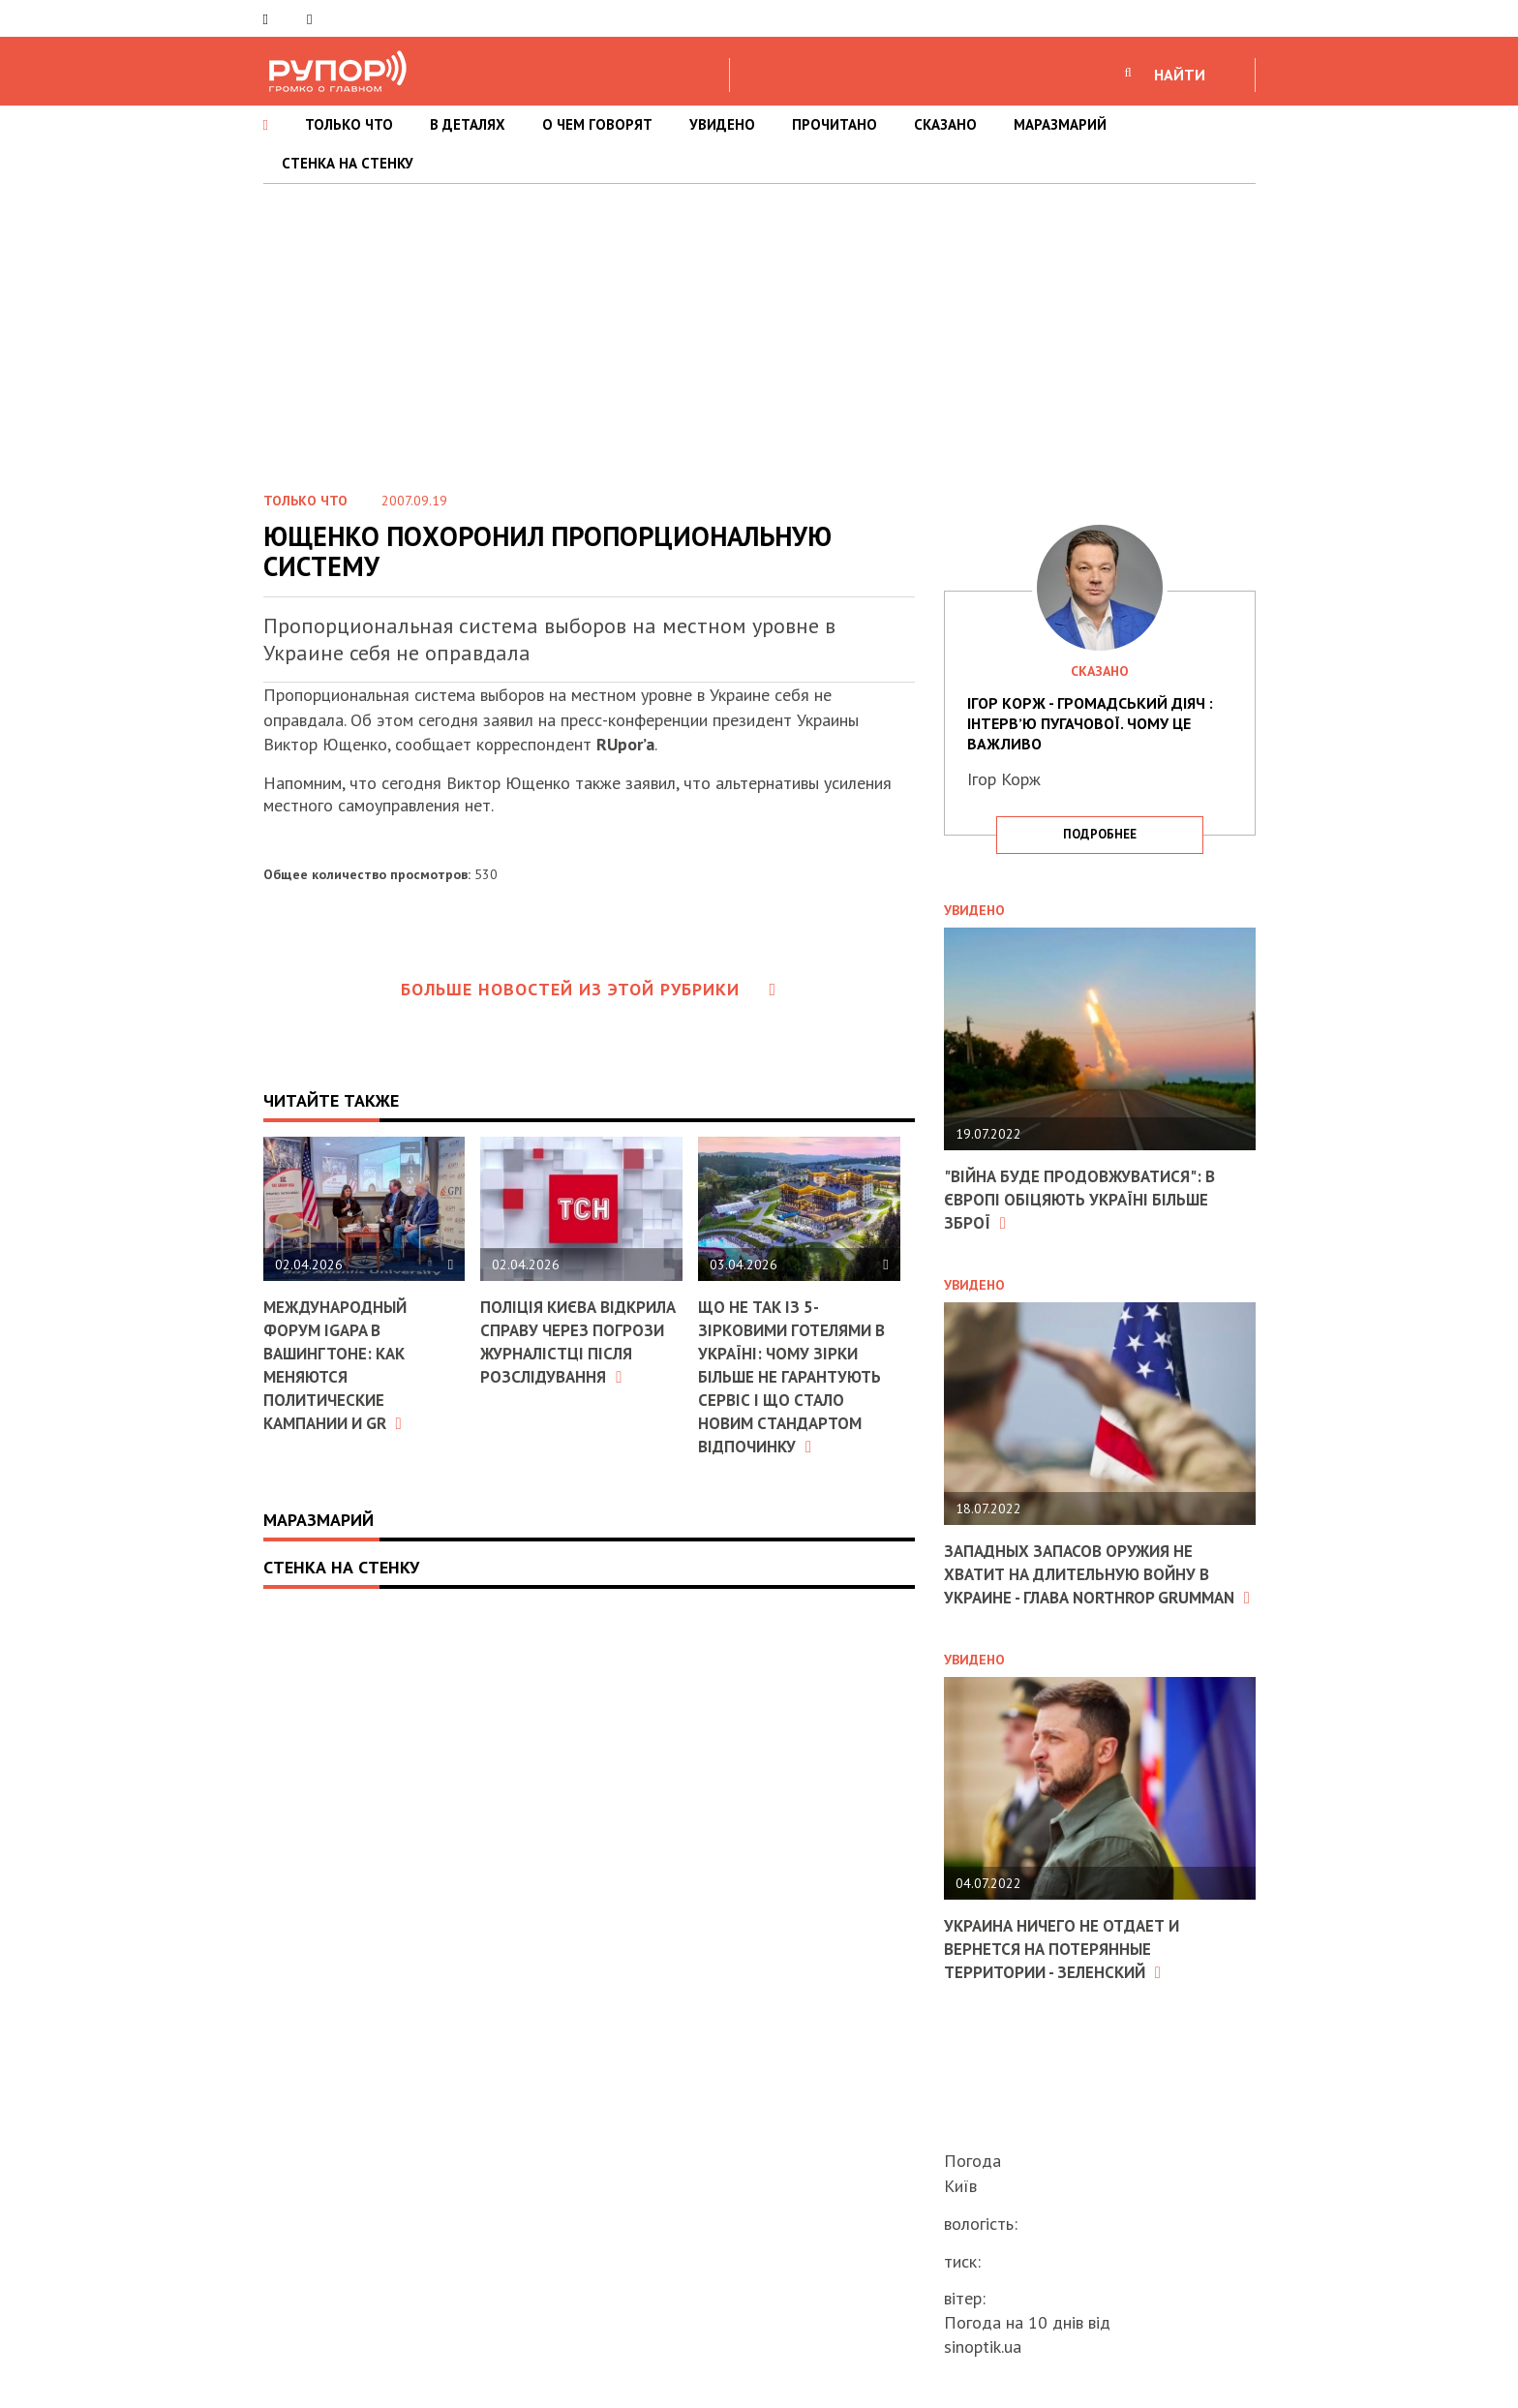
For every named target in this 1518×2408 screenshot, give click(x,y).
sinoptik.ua (982, 2346)
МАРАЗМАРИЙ (1060, 124)
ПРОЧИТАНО (834, 124)
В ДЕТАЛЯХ (467, 124)
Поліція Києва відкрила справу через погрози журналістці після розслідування (580, 1340)
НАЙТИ (1179, 74)
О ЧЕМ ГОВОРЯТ (597, 124)
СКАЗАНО (945, 124)
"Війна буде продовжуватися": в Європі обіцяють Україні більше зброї (1087, 1199)
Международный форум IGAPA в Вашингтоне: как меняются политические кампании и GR (339, 1363)
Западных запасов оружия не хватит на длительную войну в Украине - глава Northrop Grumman (1087, 1583)
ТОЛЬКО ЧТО (349, 124)
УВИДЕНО (722, 124)
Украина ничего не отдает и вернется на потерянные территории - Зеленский (1070, 1967)
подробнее (1100, 834)
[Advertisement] (759, 329)
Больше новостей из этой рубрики (588, 989)
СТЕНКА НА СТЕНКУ (347, 163)
